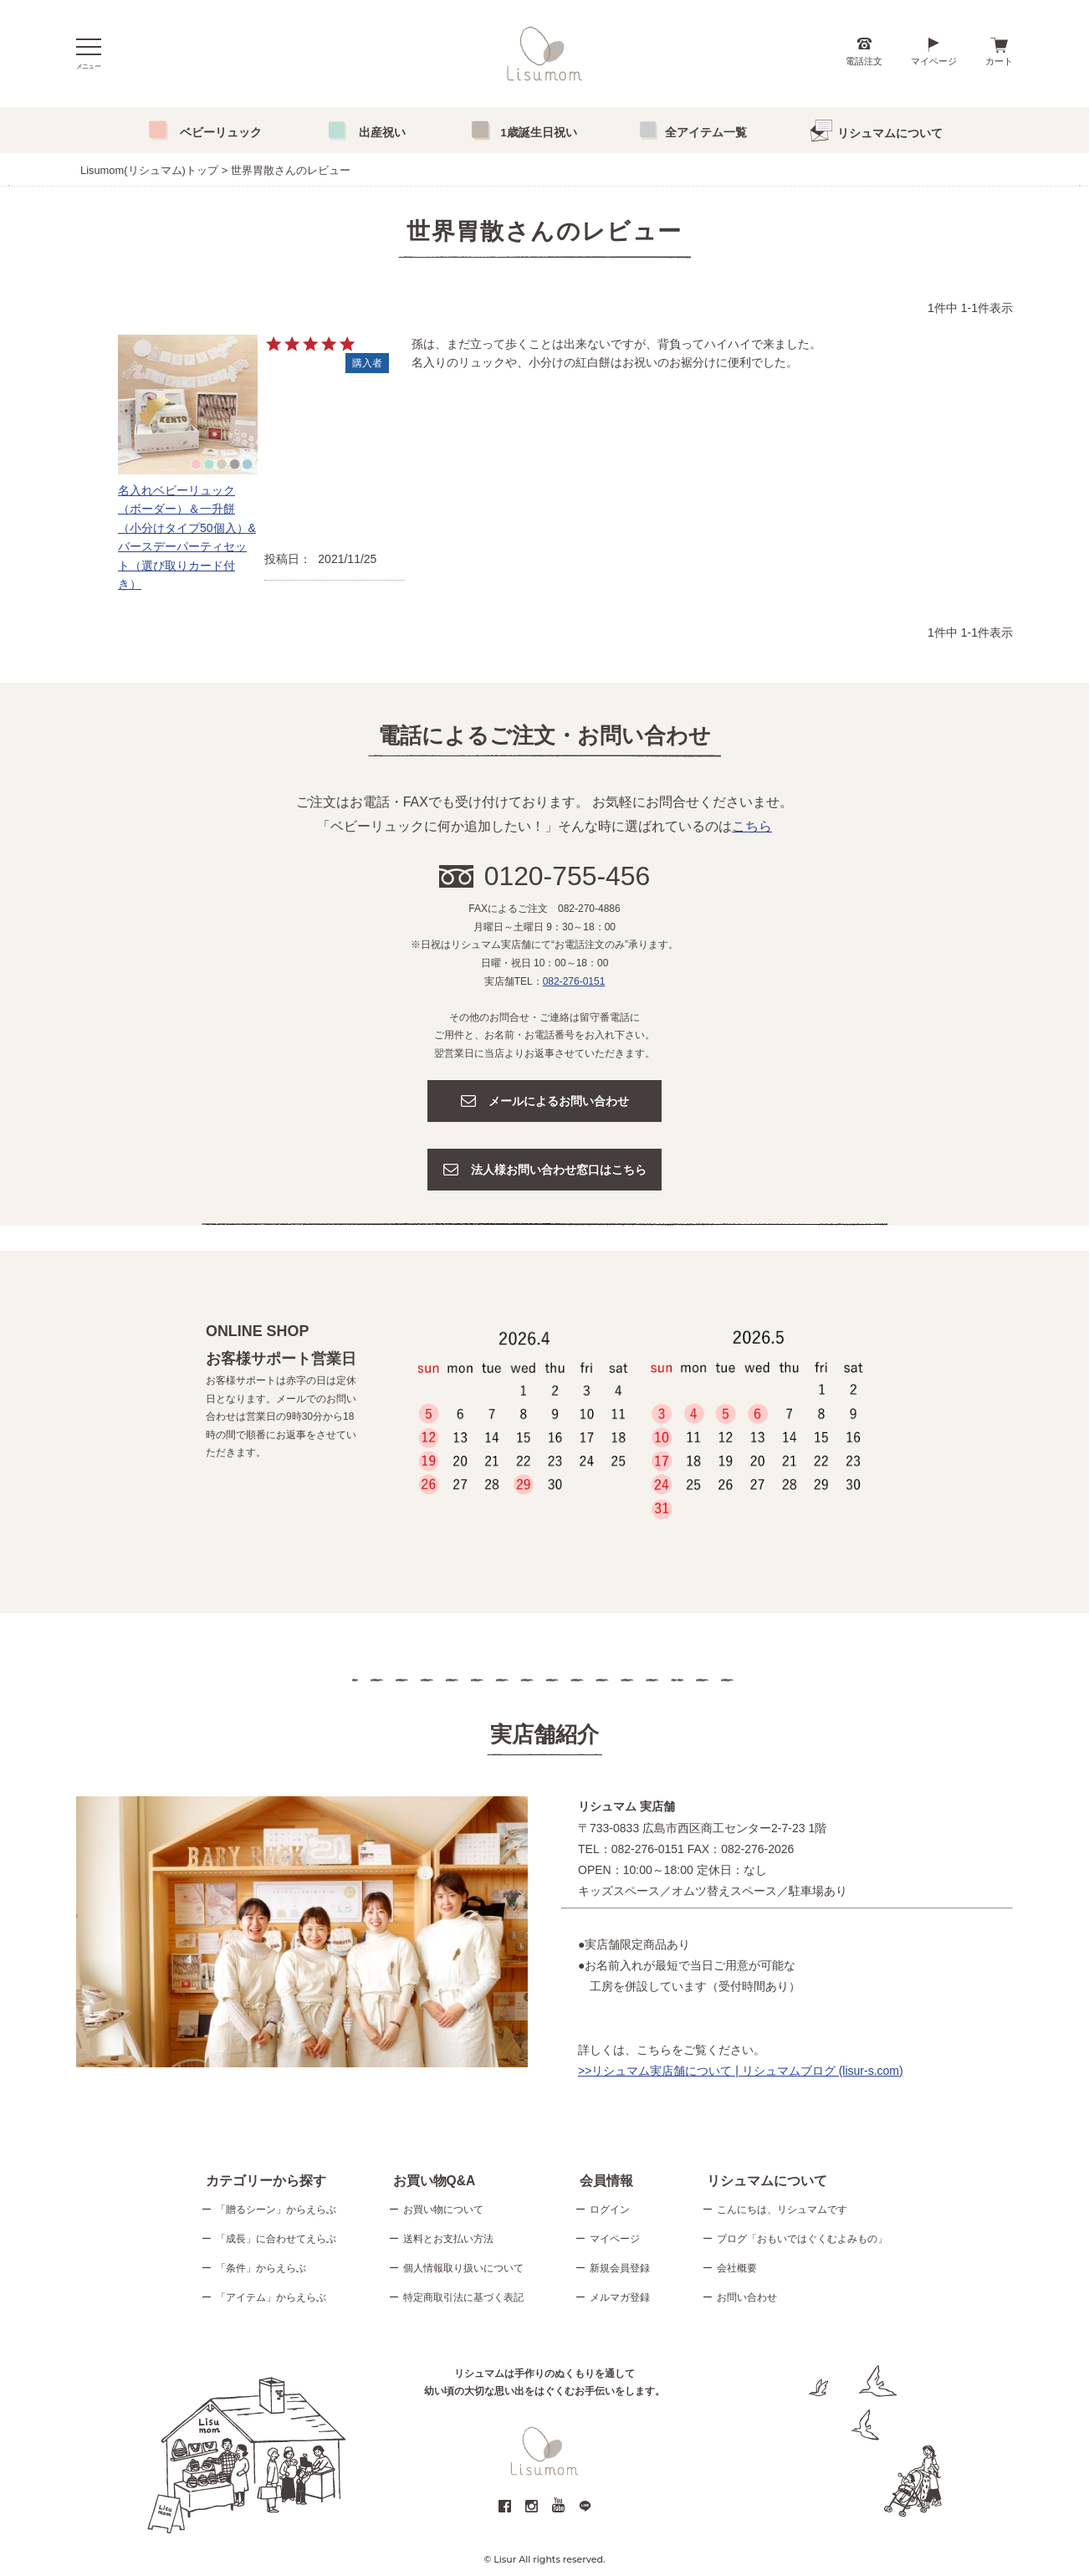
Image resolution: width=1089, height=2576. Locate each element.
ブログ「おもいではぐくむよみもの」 (802, 2240)
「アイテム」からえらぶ (271, 2299)
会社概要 (737, 2270)
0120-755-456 (567, 876)
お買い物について (443, 2211)
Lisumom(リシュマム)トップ (149, 170)
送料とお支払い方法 (448, 2240)
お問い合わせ (747, 2299)
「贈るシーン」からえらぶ (276, 2211)
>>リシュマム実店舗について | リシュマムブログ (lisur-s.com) (740, 2070)
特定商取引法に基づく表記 (463, 2299)
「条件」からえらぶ (261, 2270)
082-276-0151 (574, 981)
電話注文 (864, 61)
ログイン (610, 2211)
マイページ (934, 61)
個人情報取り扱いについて (463, 2270)
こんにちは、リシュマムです (782, 2211)
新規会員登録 (620, 2270)
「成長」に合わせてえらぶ (276, 2240)
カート (999, 61)
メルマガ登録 (620, 2299)
